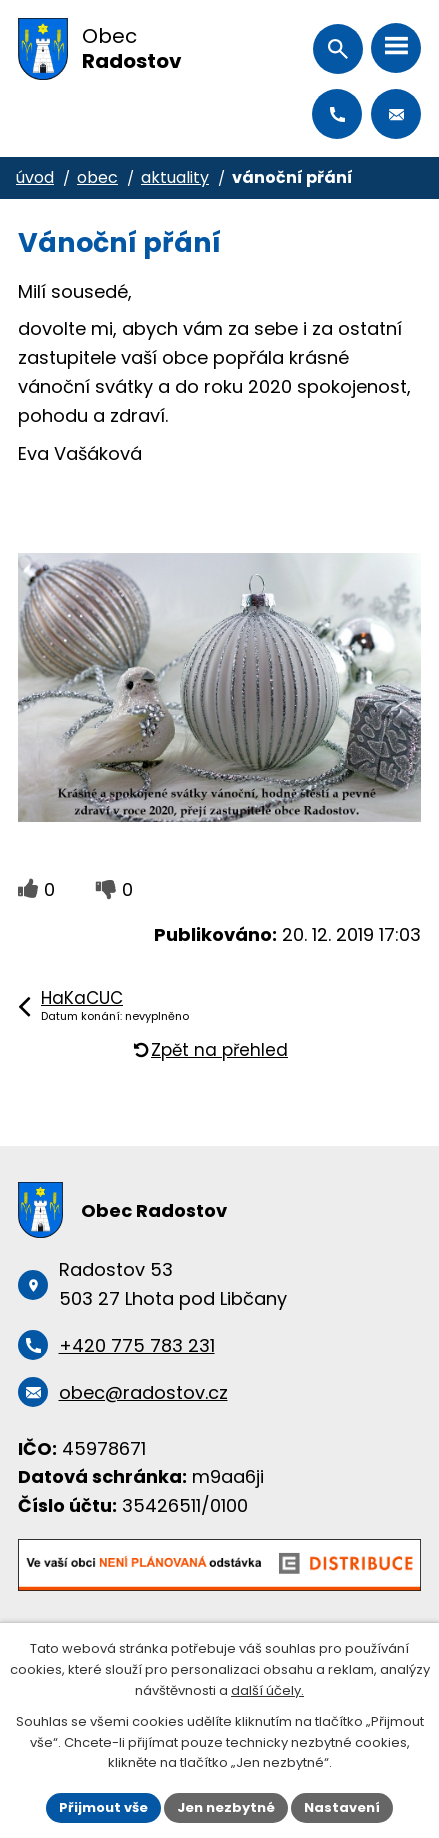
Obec (97, 177)
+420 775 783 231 (337, 114)
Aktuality (175, 177)
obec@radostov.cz (396, 114)
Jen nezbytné (226, 1807)
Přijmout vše (103, 1807)
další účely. (267, 1690)
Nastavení (342, 1807)
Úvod (35, 177)
